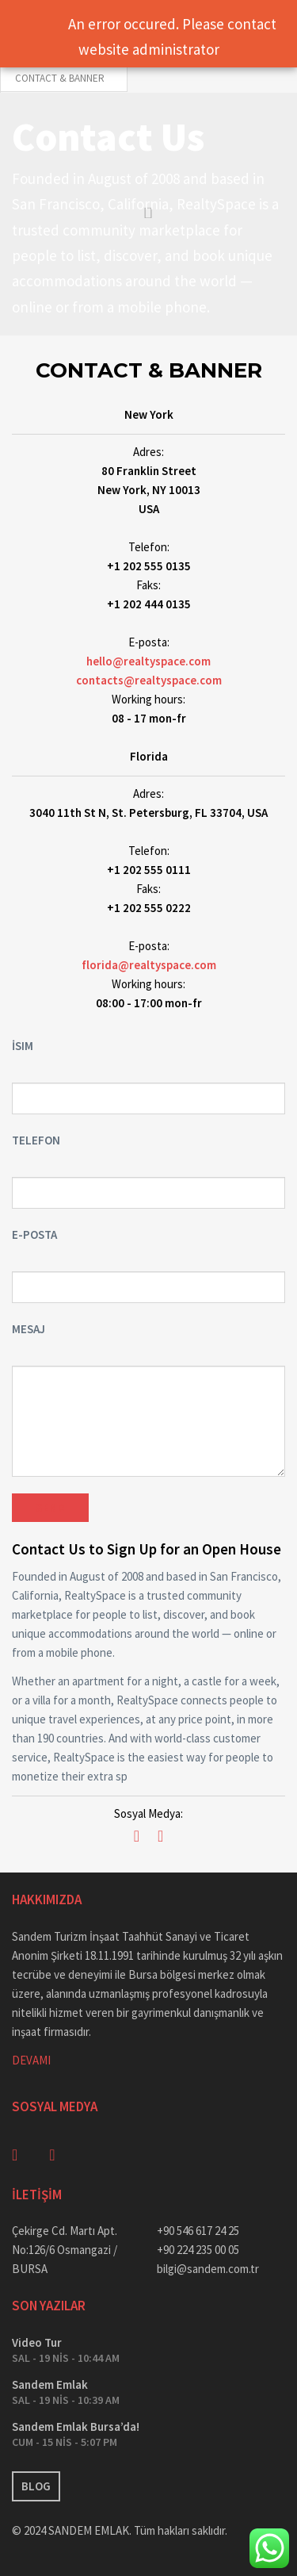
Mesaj (28, 1328)
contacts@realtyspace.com (149, 680)
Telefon (36, 1140)
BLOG (36, 2486)
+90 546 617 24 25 (198, 2230)
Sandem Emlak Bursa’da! (75, 2426)
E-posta (34, 1234)
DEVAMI (31, 2060)
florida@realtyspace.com (149, 964)
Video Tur (37, 2342)
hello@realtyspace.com (148, 661)
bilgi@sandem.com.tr (208, 2268)
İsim (22, 1045)
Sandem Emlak (50, 2384)
